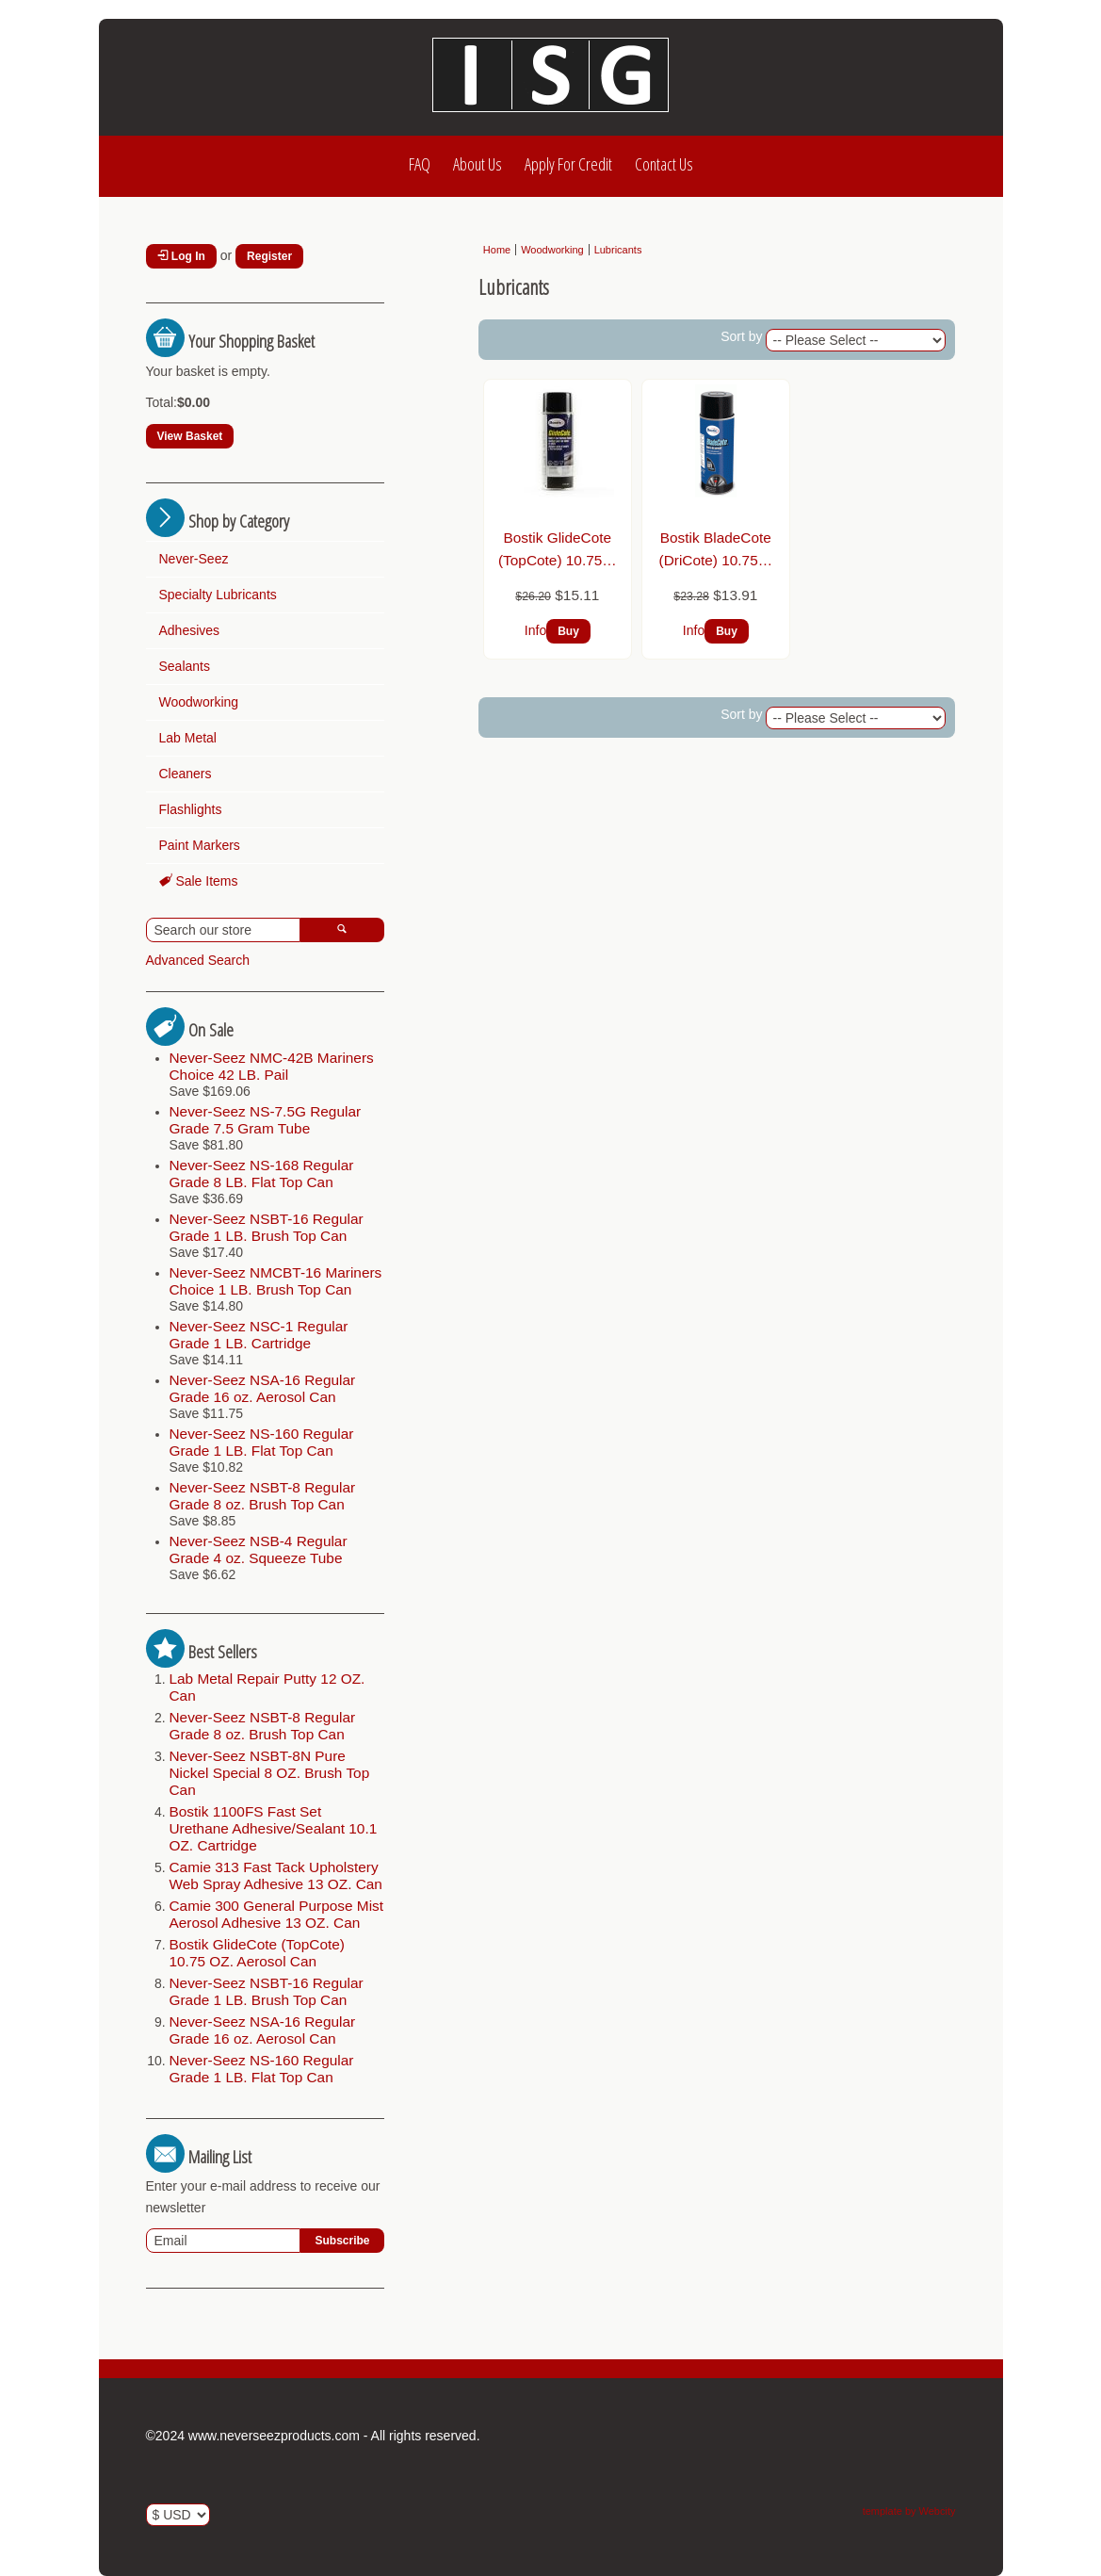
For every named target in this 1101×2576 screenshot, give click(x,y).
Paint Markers (199, 845)
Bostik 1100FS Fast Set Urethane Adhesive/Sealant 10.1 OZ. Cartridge (274, 1828)
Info (535, 630)
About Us (477, 164)
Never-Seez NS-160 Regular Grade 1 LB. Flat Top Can (262, 1442)
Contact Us (664, 164)
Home (496, 249)
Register (269, 256)
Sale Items (198, 881)
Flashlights (190, 809)
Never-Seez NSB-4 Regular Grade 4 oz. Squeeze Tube (259, 1549)
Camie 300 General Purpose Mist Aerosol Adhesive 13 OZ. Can (277, 1914)
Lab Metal (188, 737)
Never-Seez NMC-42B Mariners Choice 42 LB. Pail (272, 1066)
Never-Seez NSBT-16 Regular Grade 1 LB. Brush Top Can (267, 1227)
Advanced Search (198, 960)
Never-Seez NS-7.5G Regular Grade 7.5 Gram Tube (266, 1119)
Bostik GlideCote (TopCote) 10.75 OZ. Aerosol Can (257, 1952)
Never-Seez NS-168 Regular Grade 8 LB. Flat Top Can (262, 1173)
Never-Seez (194, 558)
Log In (181, 256)
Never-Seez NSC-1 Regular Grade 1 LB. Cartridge (259, 1334)
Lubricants (618, 249)
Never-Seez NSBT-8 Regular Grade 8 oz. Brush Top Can (263, 1495)
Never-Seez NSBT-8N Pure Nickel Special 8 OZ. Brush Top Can (270, 1773)
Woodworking (199, 701)
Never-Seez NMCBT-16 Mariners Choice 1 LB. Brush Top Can (276, 1280)
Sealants (184, 666)
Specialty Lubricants (218, 594)
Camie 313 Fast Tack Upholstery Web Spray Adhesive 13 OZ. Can (276, 1875)
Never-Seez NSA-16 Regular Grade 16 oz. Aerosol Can (263, 1388)
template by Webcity (909, 2511)
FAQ (419, 164)
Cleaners (185, 773)
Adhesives (189, 630)
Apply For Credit (568, 164)
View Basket (190, 436)
